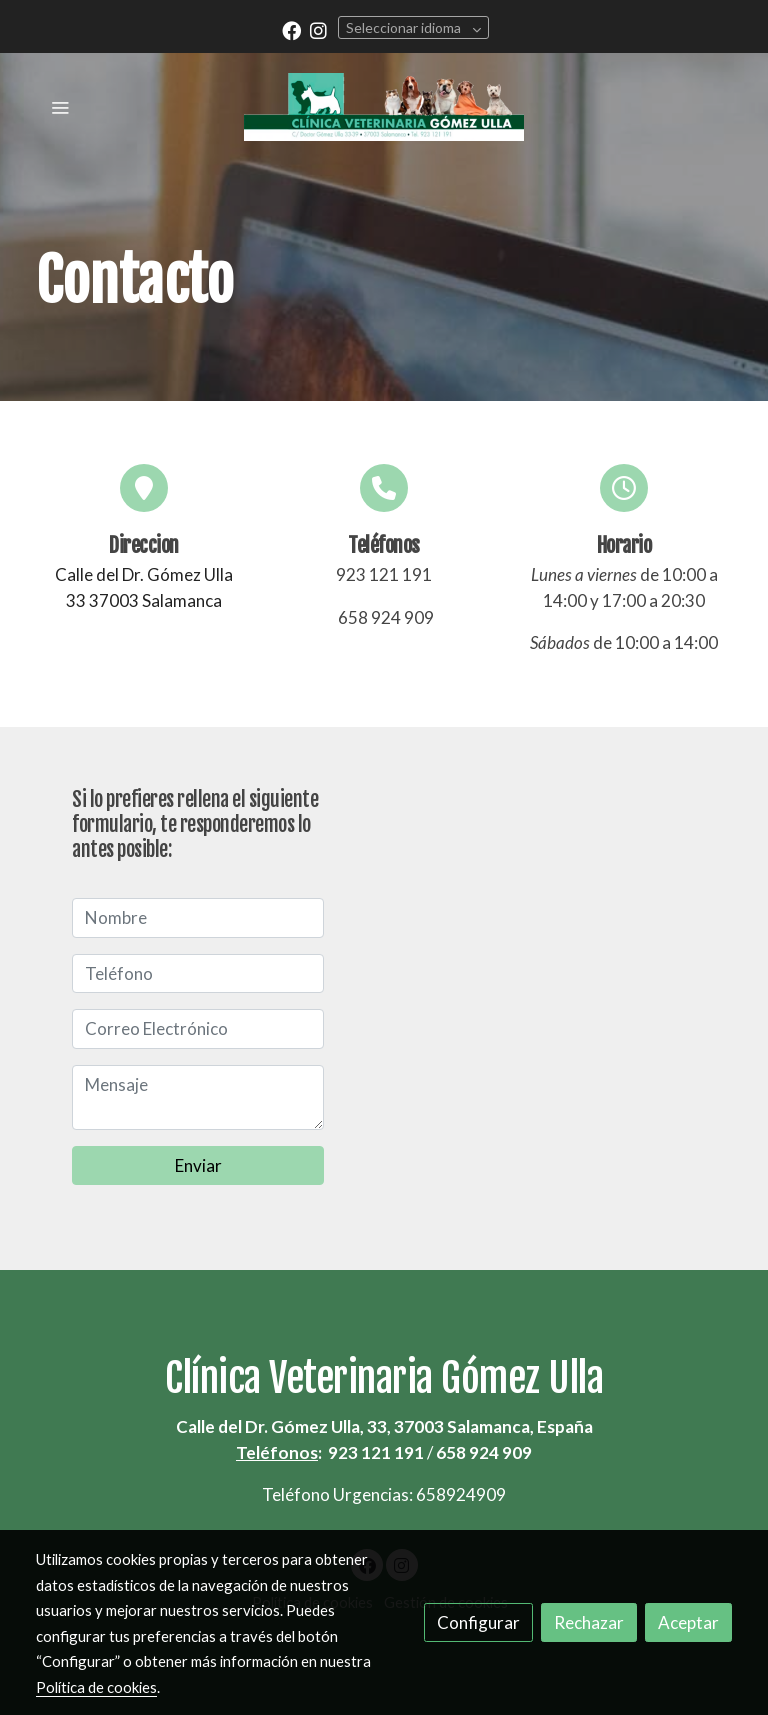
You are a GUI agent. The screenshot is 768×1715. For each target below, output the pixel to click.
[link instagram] (318, 29)
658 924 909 (386, 617)
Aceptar (688, 1622)
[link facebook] (291, 29)
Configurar (478, 1622)
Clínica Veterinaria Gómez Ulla (384, 1378)
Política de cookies (96, 1687)
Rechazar (589, 1622)
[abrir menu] (60, 107)
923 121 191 (384, 574)
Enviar (198, 1165)
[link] (384, 107)
